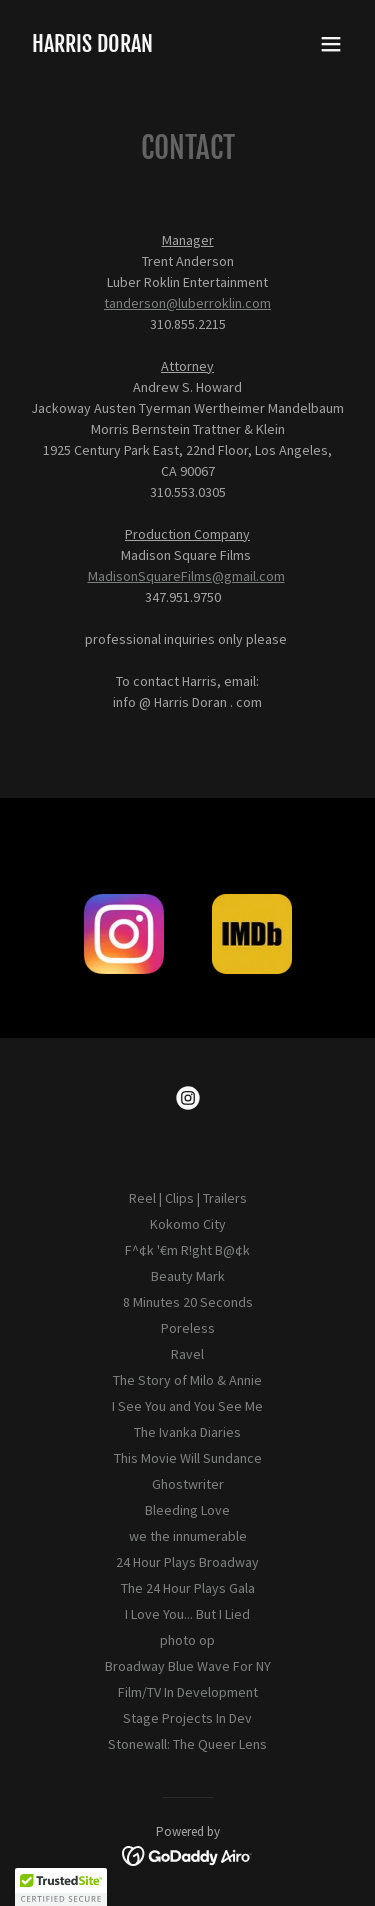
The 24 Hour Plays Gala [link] (188, 1588)
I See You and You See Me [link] (187, 1406)
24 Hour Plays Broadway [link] (187, 1562)
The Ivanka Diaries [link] (187, 1432)
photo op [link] (187, 1640)
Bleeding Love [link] (187, 1510)
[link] (92, 47)
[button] (331, 44)
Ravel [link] (187, 1354)
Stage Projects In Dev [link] (187, 1718)
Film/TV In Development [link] (188, 1692)
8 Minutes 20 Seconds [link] (188, 1302)
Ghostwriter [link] (188, 1484)
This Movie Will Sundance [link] (188, 1458)
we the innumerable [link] (188, 1536)
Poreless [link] (188, 1328)
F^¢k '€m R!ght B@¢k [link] (187, 1250)
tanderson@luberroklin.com (187, 303)
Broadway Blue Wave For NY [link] (188, 1666)
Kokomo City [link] (188, 1224)
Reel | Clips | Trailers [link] (188, 1198)
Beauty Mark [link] (188, 1276)
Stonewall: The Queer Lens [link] (187, 1744)
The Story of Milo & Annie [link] (187, 1380)
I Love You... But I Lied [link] (187, 1614)
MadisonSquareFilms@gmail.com (186, 576)
